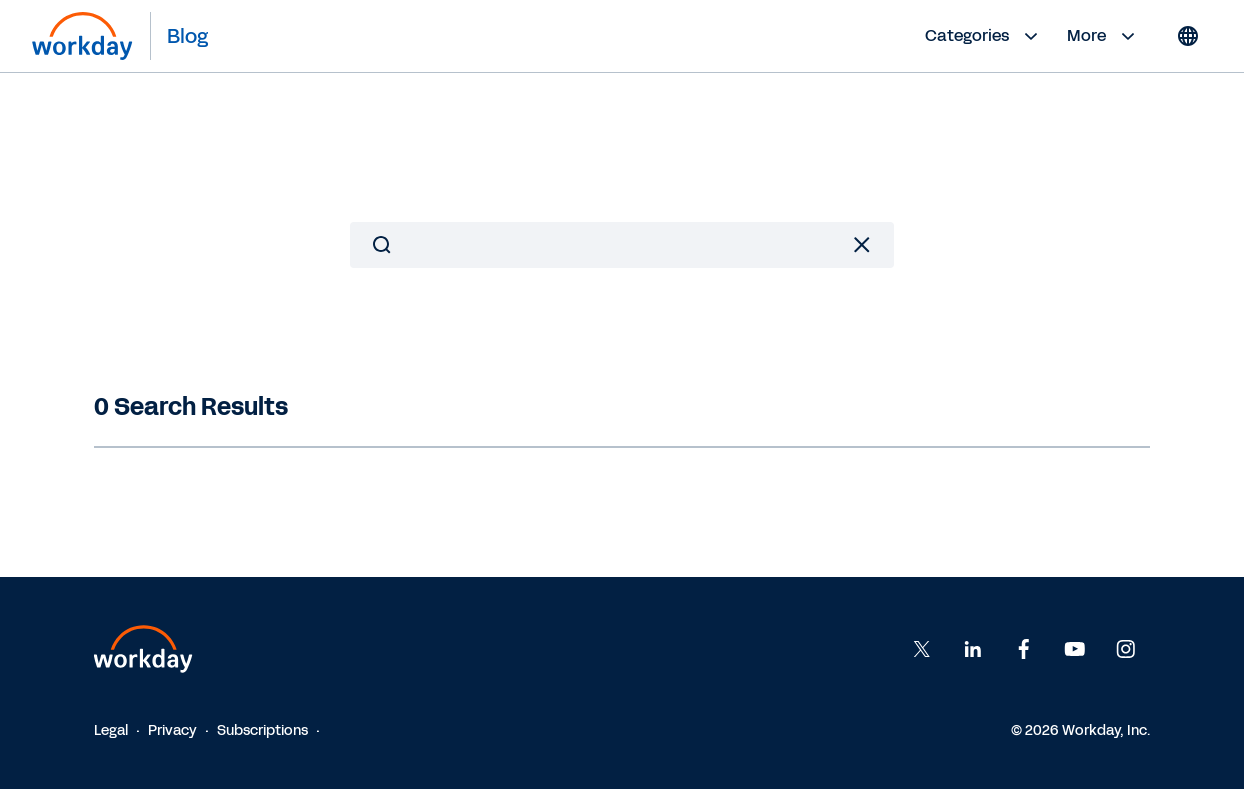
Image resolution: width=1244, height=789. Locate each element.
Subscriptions (262, 730)
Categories (984, 36)
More (1103, 36)
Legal (111, 730)
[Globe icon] (1188, 36)
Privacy (172, 730)
